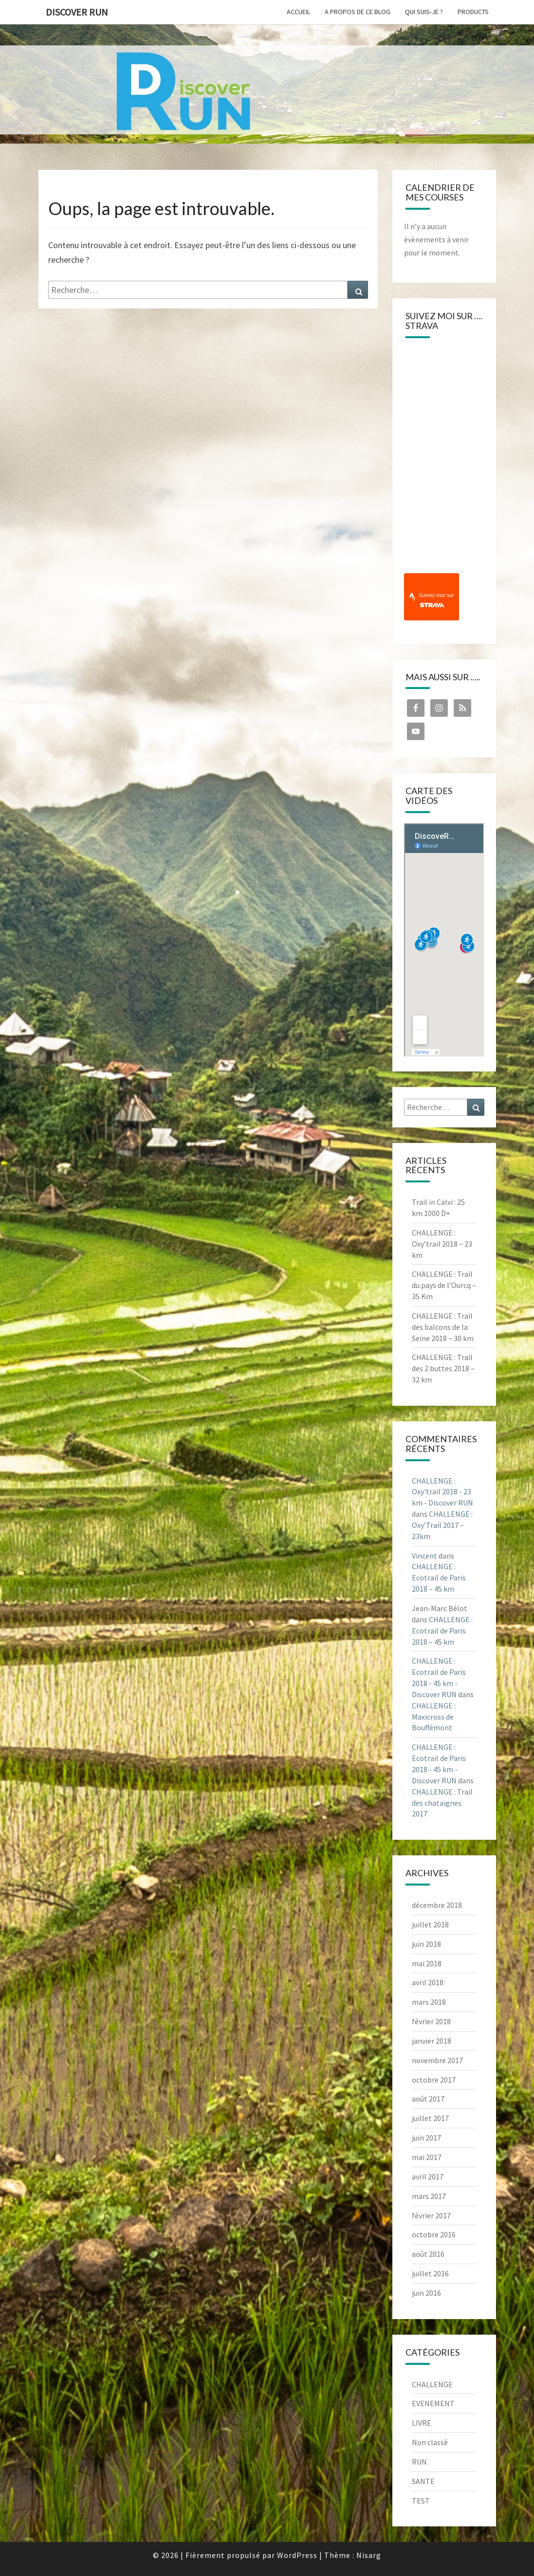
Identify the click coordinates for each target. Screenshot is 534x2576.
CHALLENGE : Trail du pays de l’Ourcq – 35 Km (444, 1285)
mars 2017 (429, 2196)
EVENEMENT (433, 2403)
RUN (419, 2462)
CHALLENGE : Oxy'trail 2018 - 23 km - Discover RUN (442, 1492)
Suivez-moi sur (436, 600)
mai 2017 (427, 2157)
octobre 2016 (434, 2234)
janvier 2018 (431, 2041)
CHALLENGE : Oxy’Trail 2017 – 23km (442, 1525)
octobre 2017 (434, 2080)
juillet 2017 (430, 2118)
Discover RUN (77, 12)
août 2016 (428, 2254)
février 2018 (431, 2021)
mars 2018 (429, 2002)
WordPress (297, 2555)
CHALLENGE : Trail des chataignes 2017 (442, 1803)
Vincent (424, 1555)
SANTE (423, 2481)
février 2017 (431, 2215)
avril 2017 (427, 2176)
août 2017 (428, 2099)
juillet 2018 (430, 1924)
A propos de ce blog (357, 11)
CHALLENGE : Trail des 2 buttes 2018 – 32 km (443, 1368)
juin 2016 (426, 2293)
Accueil (298, 11)
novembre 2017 (437, 2060)
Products (473, 11)
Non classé (430, 2442)
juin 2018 (426, 1944)
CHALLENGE (432, 2384)
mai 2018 (427, 1963)
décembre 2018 (437, 1905)
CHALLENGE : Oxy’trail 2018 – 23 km (442, 1244)
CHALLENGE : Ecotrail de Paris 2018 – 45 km (439, 1577)
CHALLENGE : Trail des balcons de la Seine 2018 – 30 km (443, 1327)
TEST (421, 2500)
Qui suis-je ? (424, 11)
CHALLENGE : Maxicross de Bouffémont (434, 1717)
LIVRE (421, 2423)
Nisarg (368, 2555)
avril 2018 (427, 1982)
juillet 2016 (430, 2273)
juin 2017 (426, 2137)
